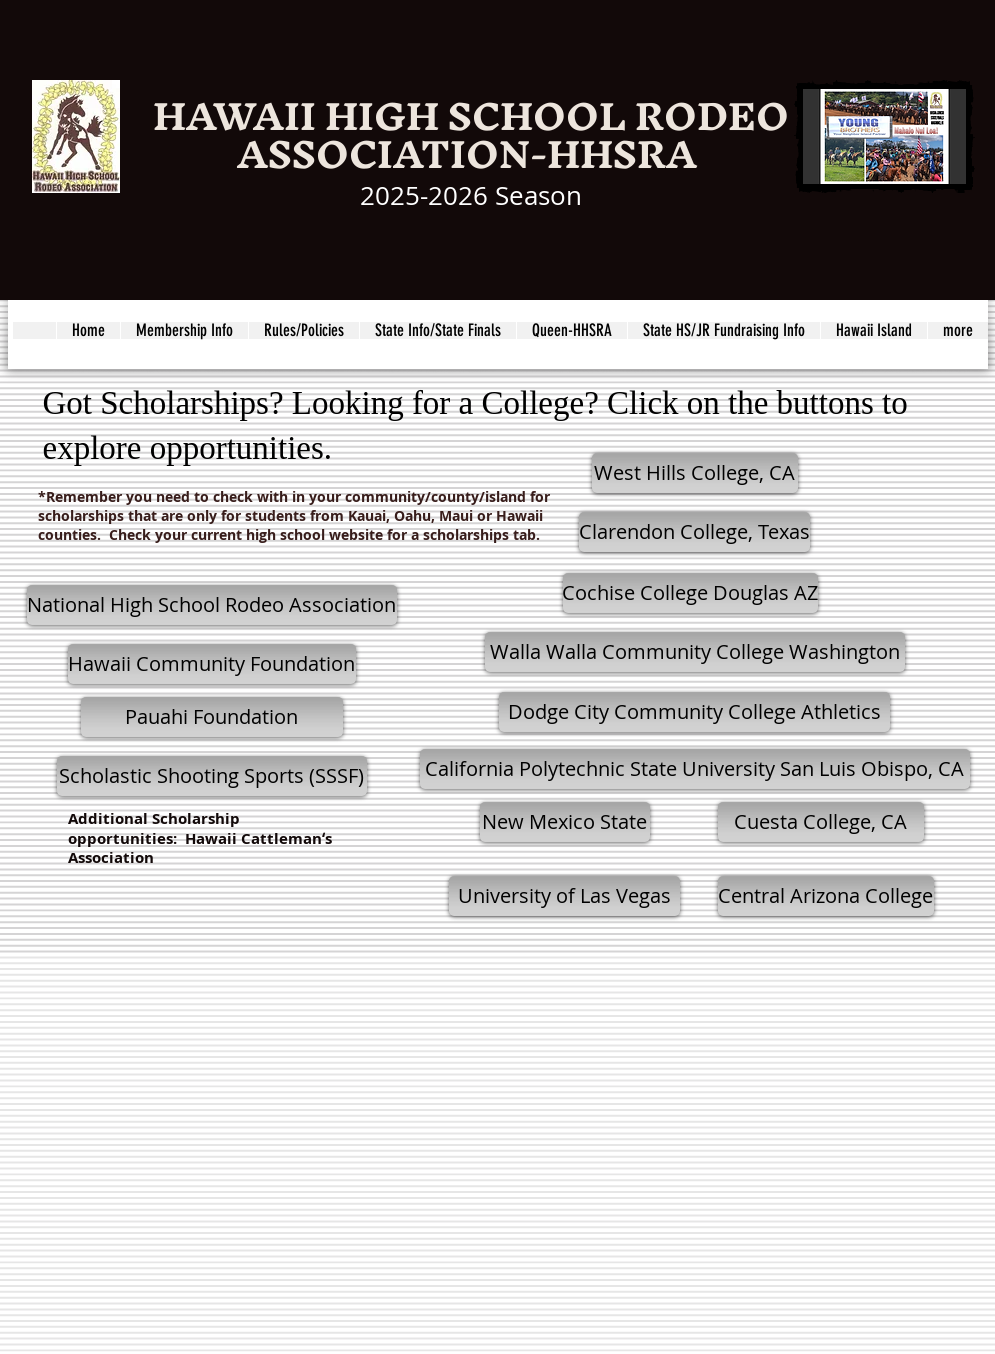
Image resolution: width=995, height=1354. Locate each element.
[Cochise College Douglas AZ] (690, 593)
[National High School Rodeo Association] (212, 605)
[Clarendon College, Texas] (694, 532)
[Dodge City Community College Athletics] (694, 712)
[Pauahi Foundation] (212, 717)
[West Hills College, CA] (695, 473)
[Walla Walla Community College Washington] (695, 652)
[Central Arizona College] (826, 896)
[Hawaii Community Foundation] (212, 664)
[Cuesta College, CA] (821, 822)
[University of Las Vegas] (564, 896)
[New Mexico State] (565, 822)
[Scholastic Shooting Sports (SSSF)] (212, 776)
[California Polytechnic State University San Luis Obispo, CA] (695, 769)
